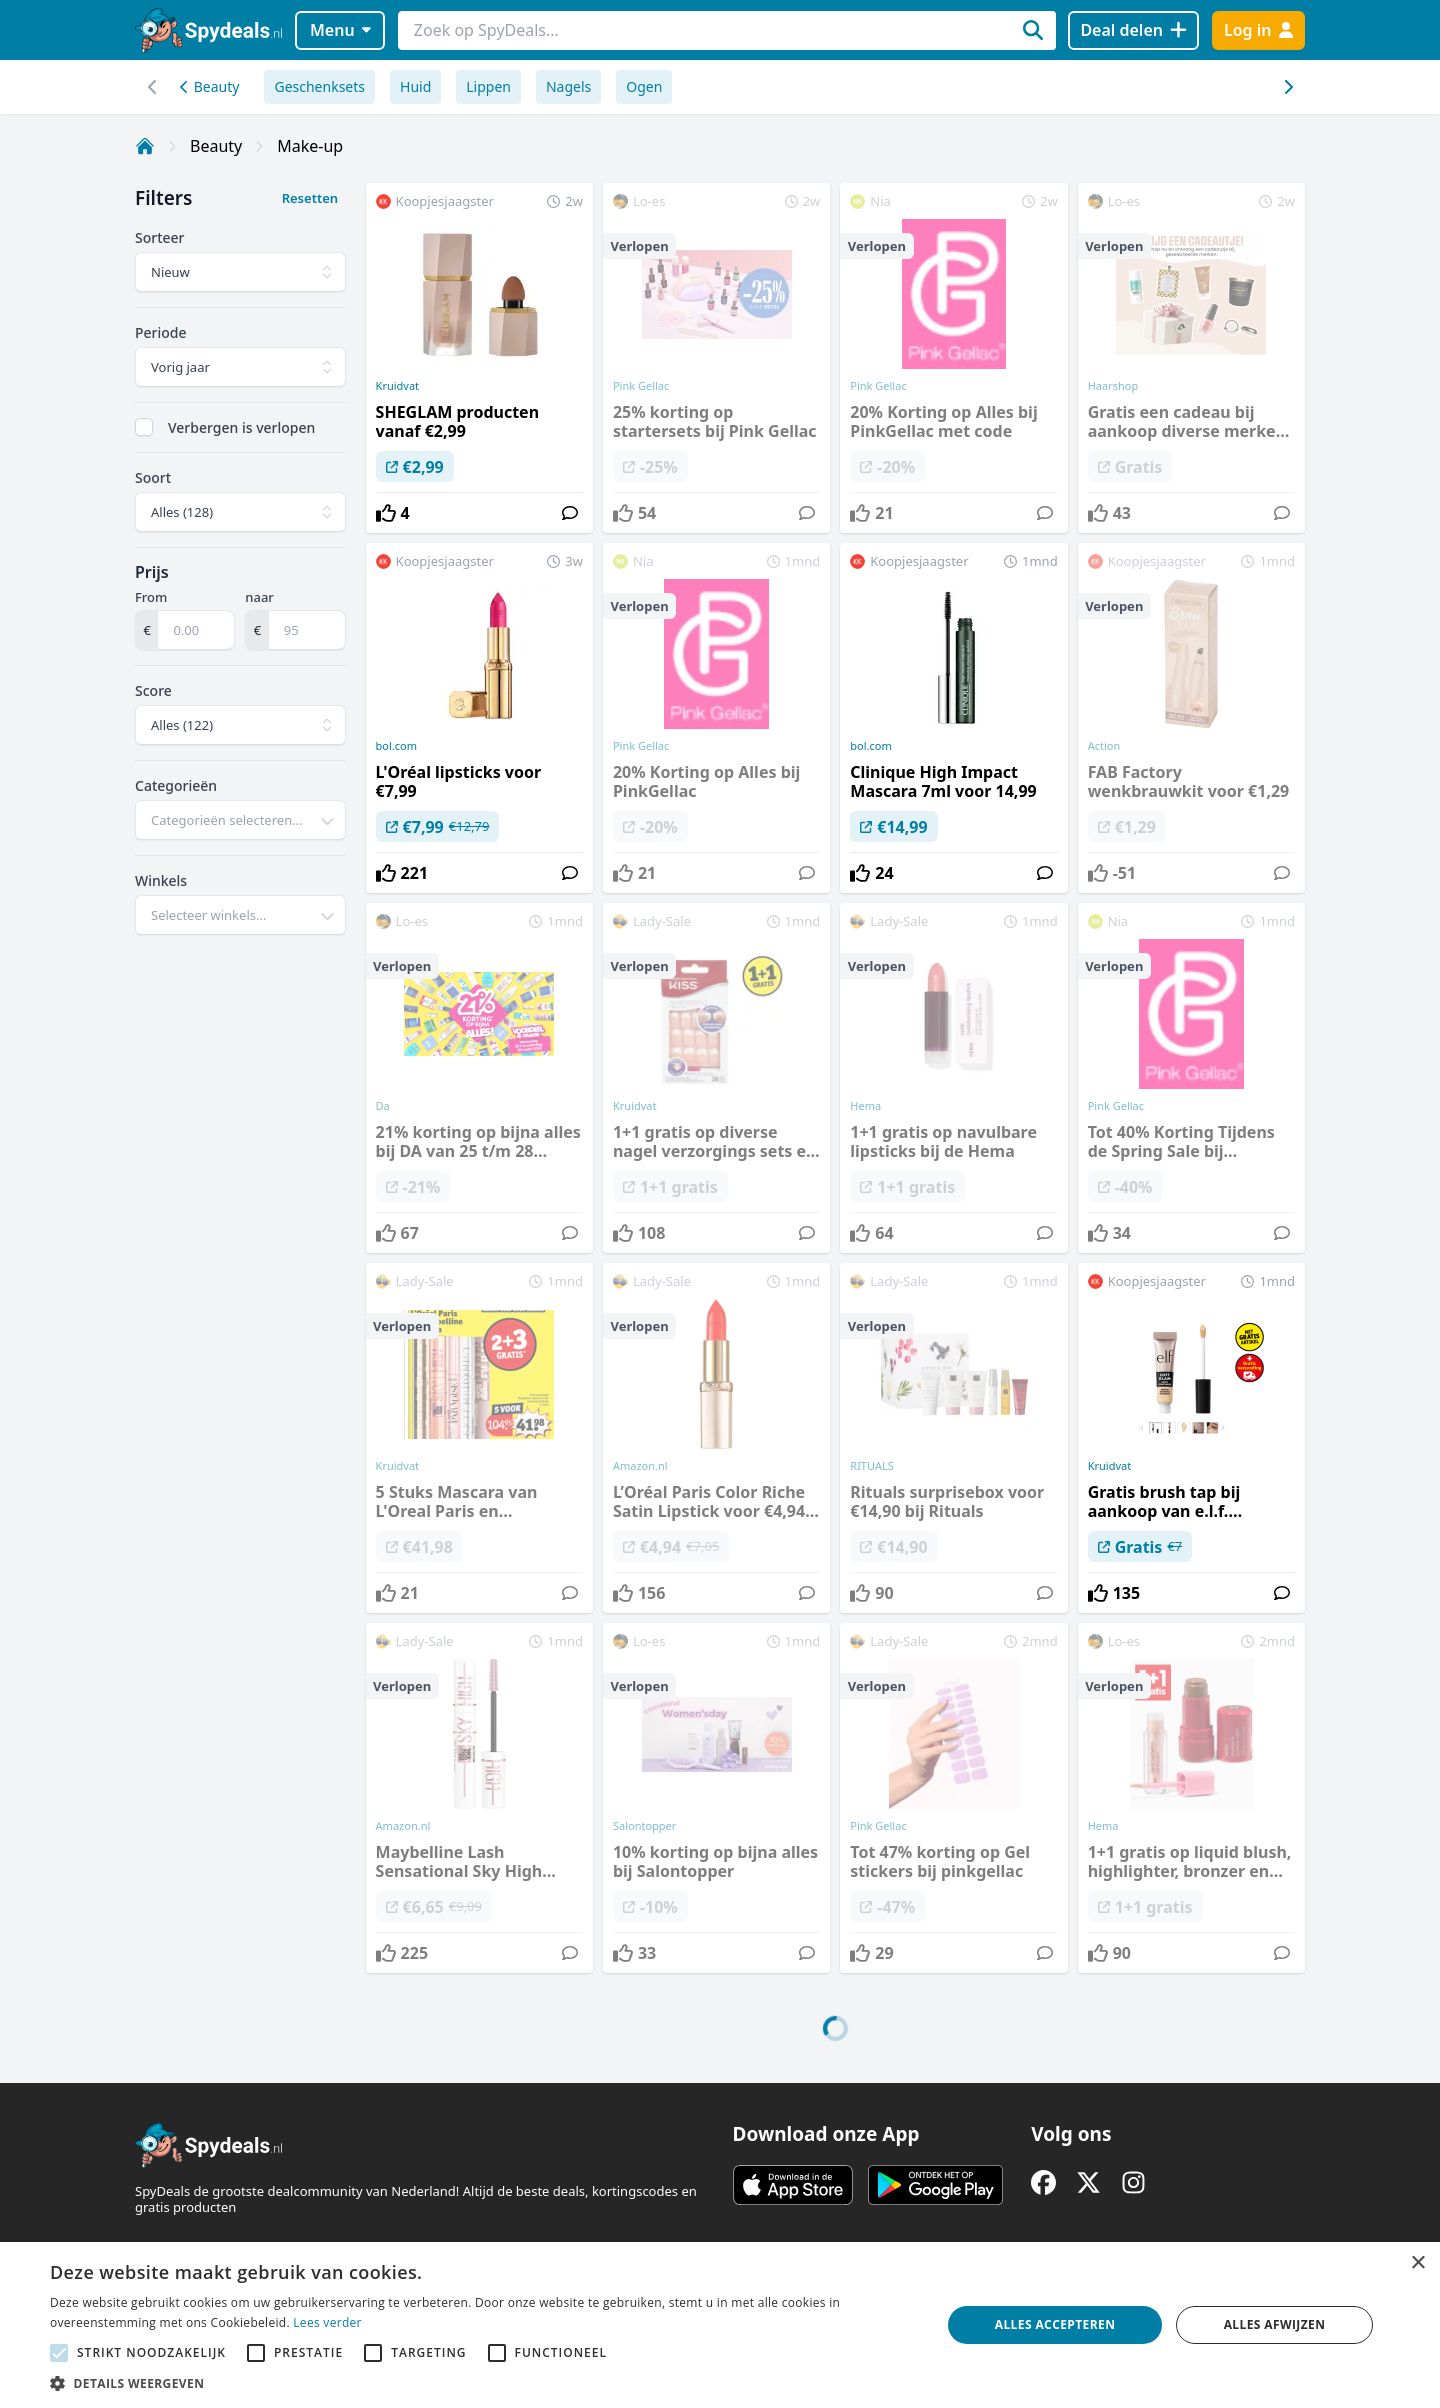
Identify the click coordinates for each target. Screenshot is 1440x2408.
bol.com (396, 746)
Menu (340, 30)
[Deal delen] (1133, 30)
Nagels (568, 86)
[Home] (145, 146)
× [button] (1417, 2263)
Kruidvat (397, 386)
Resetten (310, 198)
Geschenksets (319, 86)
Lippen (488, 86)
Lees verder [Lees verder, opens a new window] (327, 2322)
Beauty (209, 86)
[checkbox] (144, 427)
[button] (482, 2383)
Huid (415, 86)
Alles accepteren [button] (1055, 2324)
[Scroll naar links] (1287, 87)
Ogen (644, 86)
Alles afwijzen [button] (1275, 2324)
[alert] (720, 2325)
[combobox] (240, 820)
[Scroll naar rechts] (152, 87)
